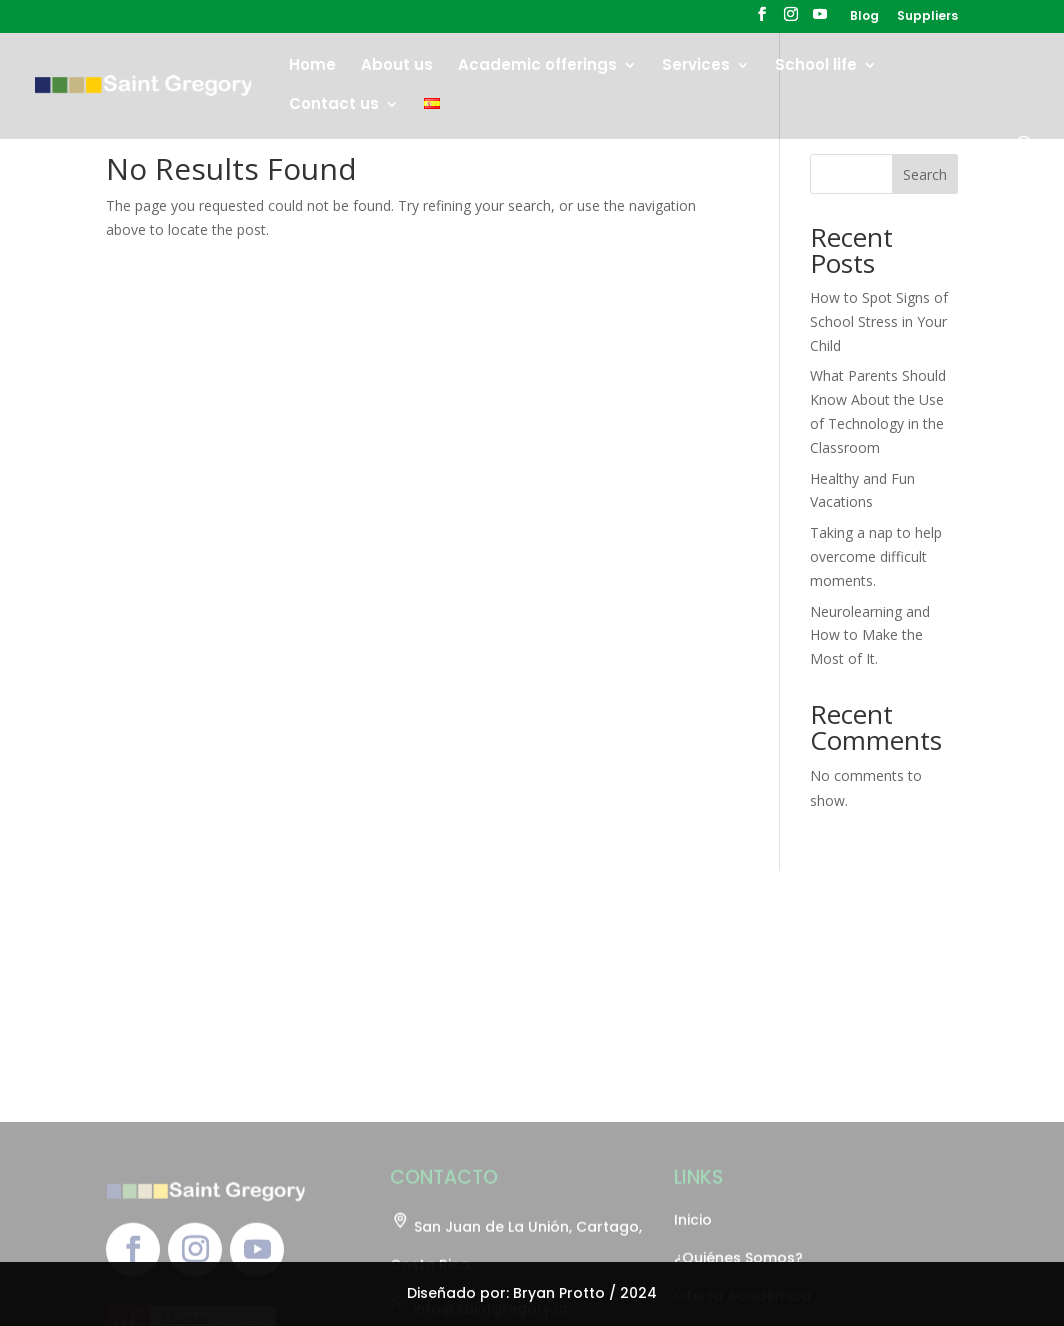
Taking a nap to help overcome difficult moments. (876, 556)
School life (816, 66)
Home (312, 66)
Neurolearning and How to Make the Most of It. (870, 635)
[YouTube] (820, 20)
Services (696, 66)
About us (397, 66)
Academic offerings (537, 66)
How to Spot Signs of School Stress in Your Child (879, 321)
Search (925, 174)
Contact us (334, 105)
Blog (864, 17)
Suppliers (927, 17)
